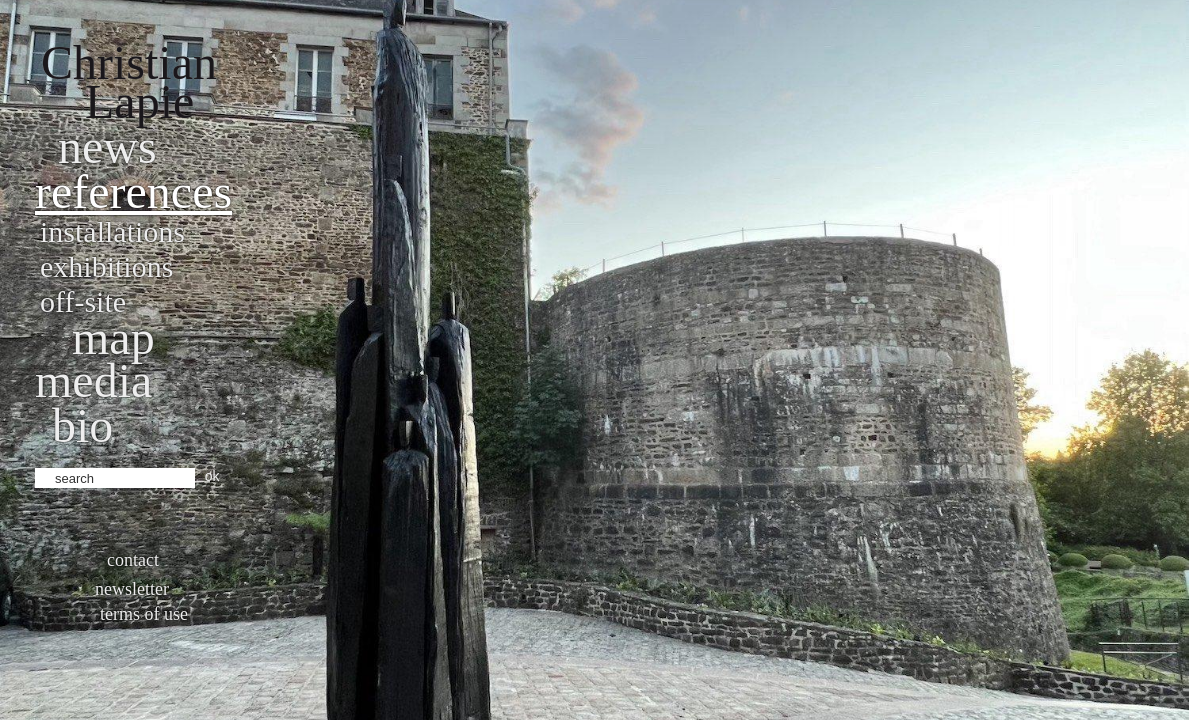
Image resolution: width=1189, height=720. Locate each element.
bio (82, 425)
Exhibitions (106, 266)
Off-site (83, 301)
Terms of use (144, 614)
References (133, 191)
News (107, 146)
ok (212, 476)
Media (93, 380)
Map (113, 337)
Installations (112, 231)
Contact (133, 560)
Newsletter (132, 589)
